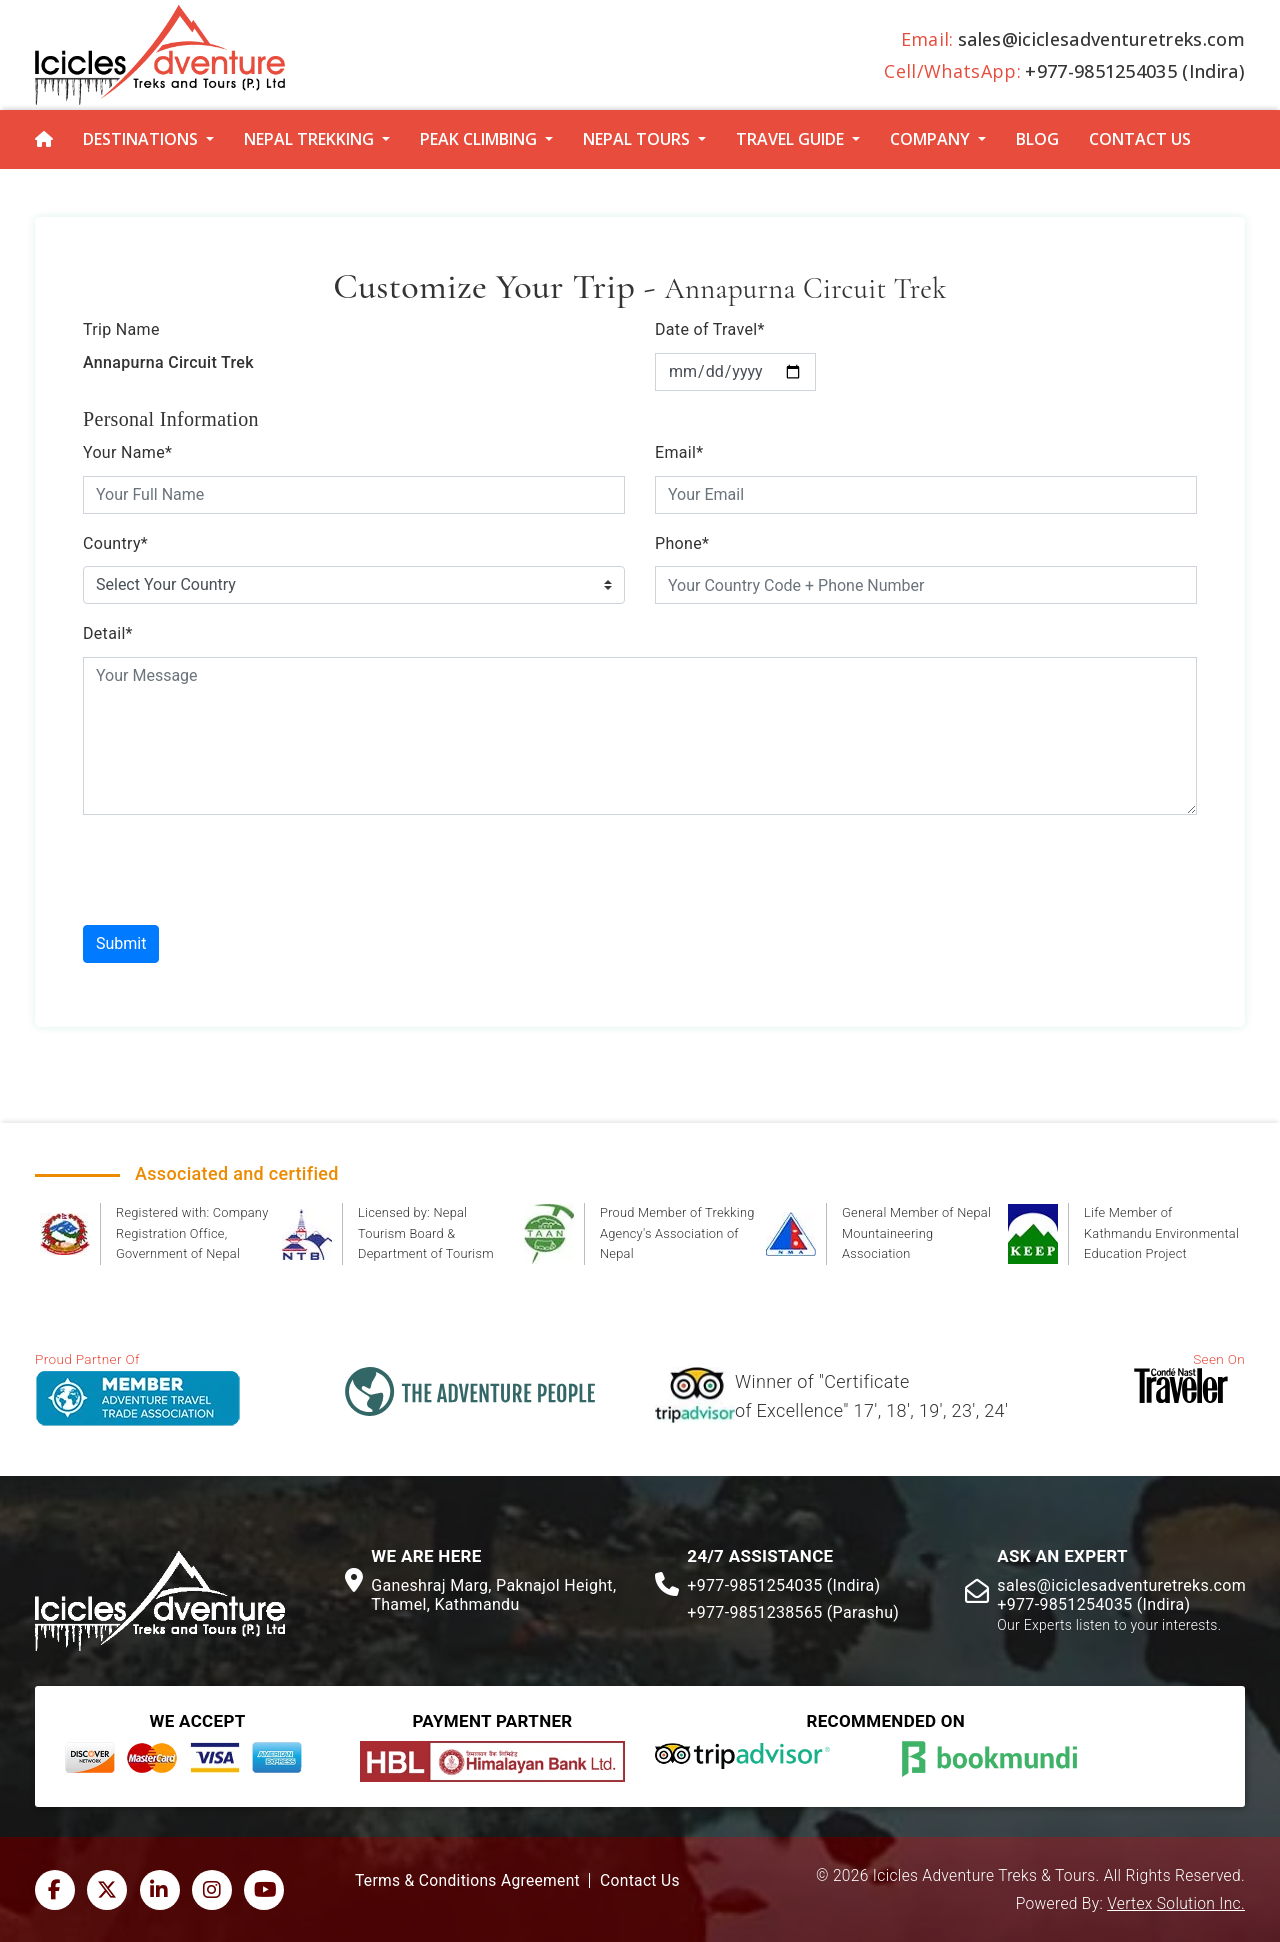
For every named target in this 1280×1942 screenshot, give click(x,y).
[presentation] (235, 870)
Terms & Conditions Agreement (467, 1881)
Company (930, 139)
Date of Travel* (710, 329)
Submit (121, 943)
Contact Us (1140, 139)
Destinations (140, 139)
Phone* (682, 543)
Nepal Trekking (309, 139)
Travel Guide (790, 139)
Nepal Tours (636, 139)
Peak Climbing (478, 139)
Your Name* (127, 452)
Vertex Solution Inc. (1176, 1904)
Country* (115, 543)
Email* (679, 452)
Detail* (108, 633)
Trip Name (121, 329)
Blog (1037, 139)
